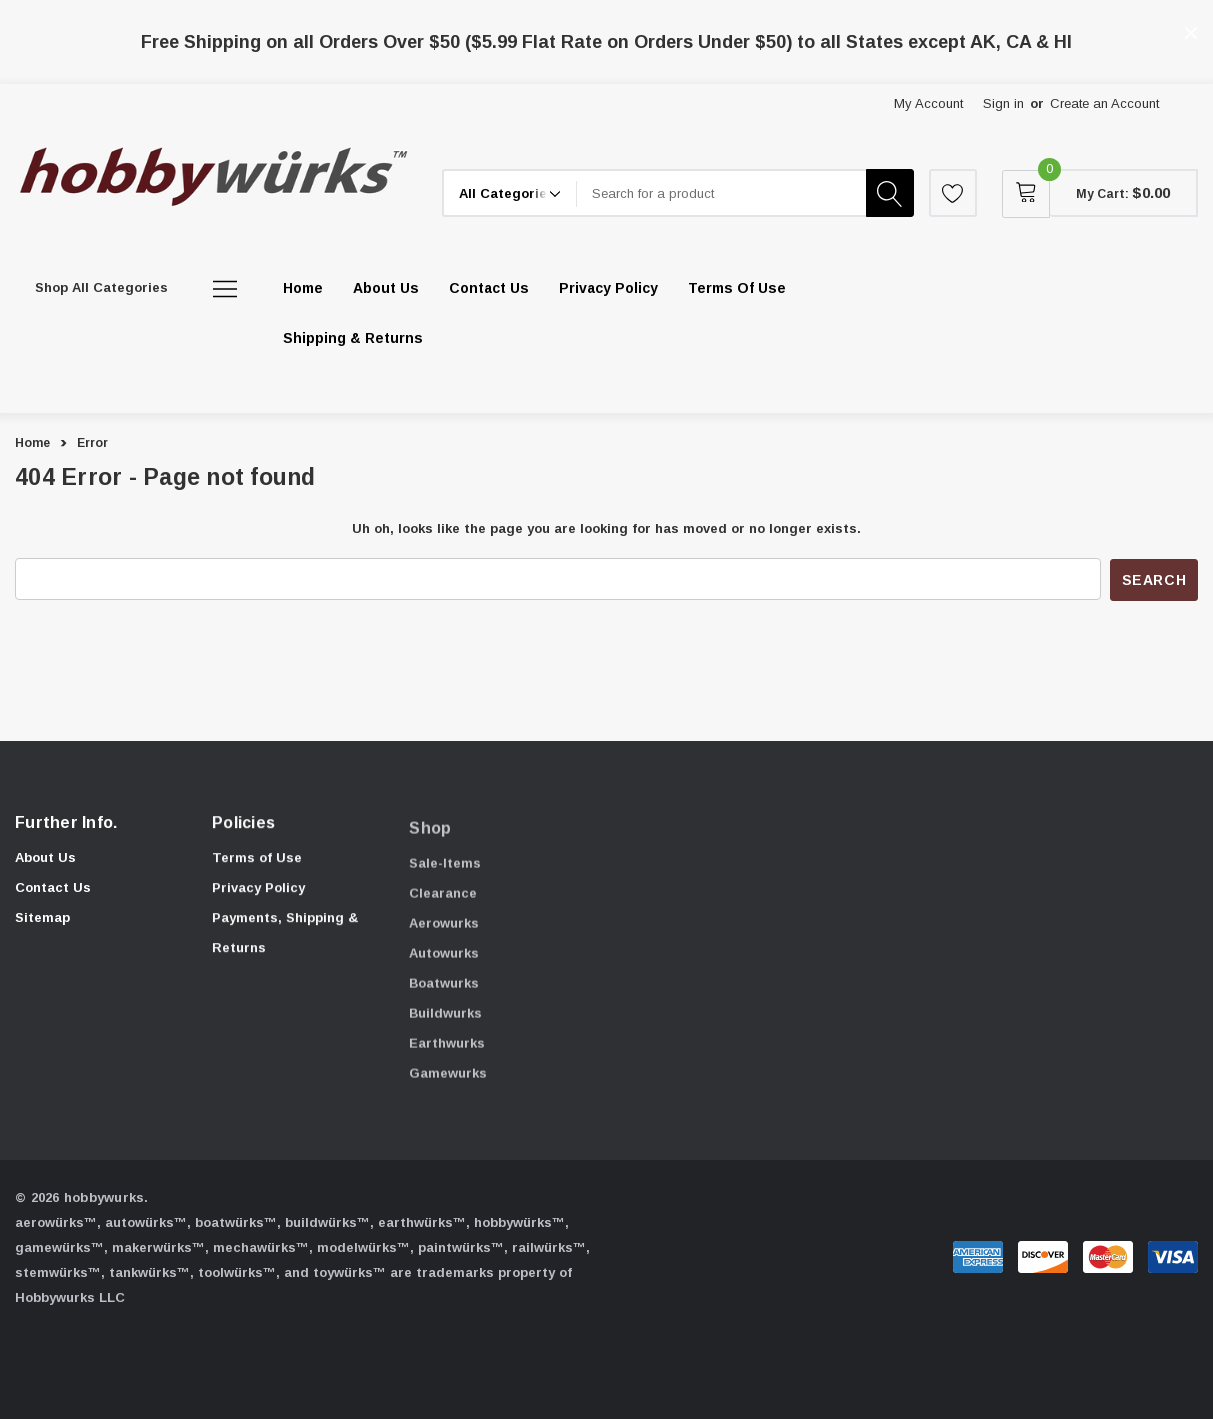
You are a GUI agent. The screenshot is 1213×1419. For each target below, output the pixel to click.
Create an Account (1104, 103)
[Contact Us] (489, 288)
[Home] (303, 288)
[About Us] (386, 288)
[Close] (1191, 33)
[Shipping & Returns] (353, 338)
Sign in (1003, 103)
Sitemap (42, 922)
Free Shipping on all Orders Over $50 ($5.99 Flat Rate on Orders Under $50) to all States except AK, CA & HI (606, 41)
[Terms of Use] (737, 288)
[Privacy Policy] (608, 288)
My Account (928, 103)
